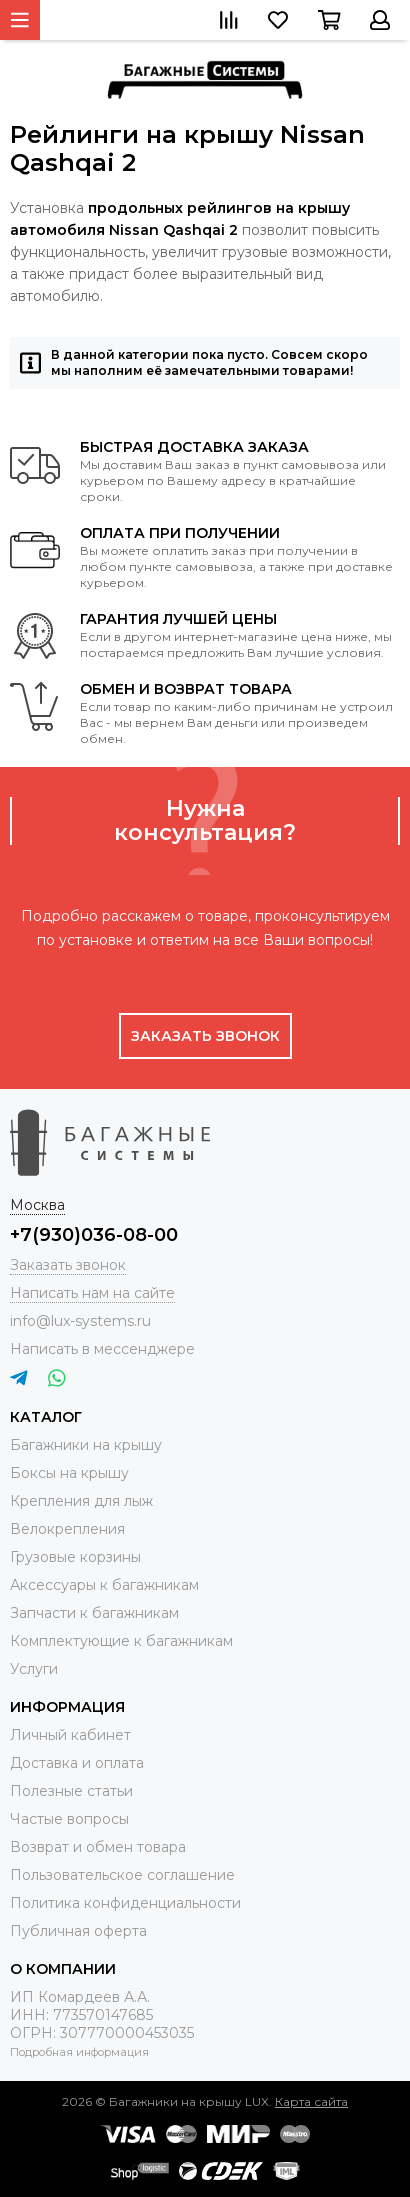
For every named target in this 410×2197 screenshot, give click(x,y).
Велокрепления (67, 1529)
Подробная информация (79, 2052)
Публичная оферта (78, 1931)
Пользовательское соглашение (122, 1875)
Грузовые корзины (75, 1557)
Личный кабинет (70, 1735)
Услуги (34, 1669)
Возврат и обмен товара (98, 1847)
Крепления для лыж (81, 1501)
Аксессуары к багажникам (104, 1585)
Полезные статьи (71, 1791)
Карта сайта (311, 2101)
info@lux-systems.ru (80, 1321)
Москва (37, 1205)
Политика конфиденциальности (125, 1903)
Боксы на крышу (69, 1473)
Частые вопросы (69, 1819)
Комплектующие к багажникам (121, 1641)
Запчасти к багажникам (94, 1613)
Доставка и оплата (77, 1763)
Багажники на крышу (86, 1445)
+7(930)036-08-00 (94, 1235)
